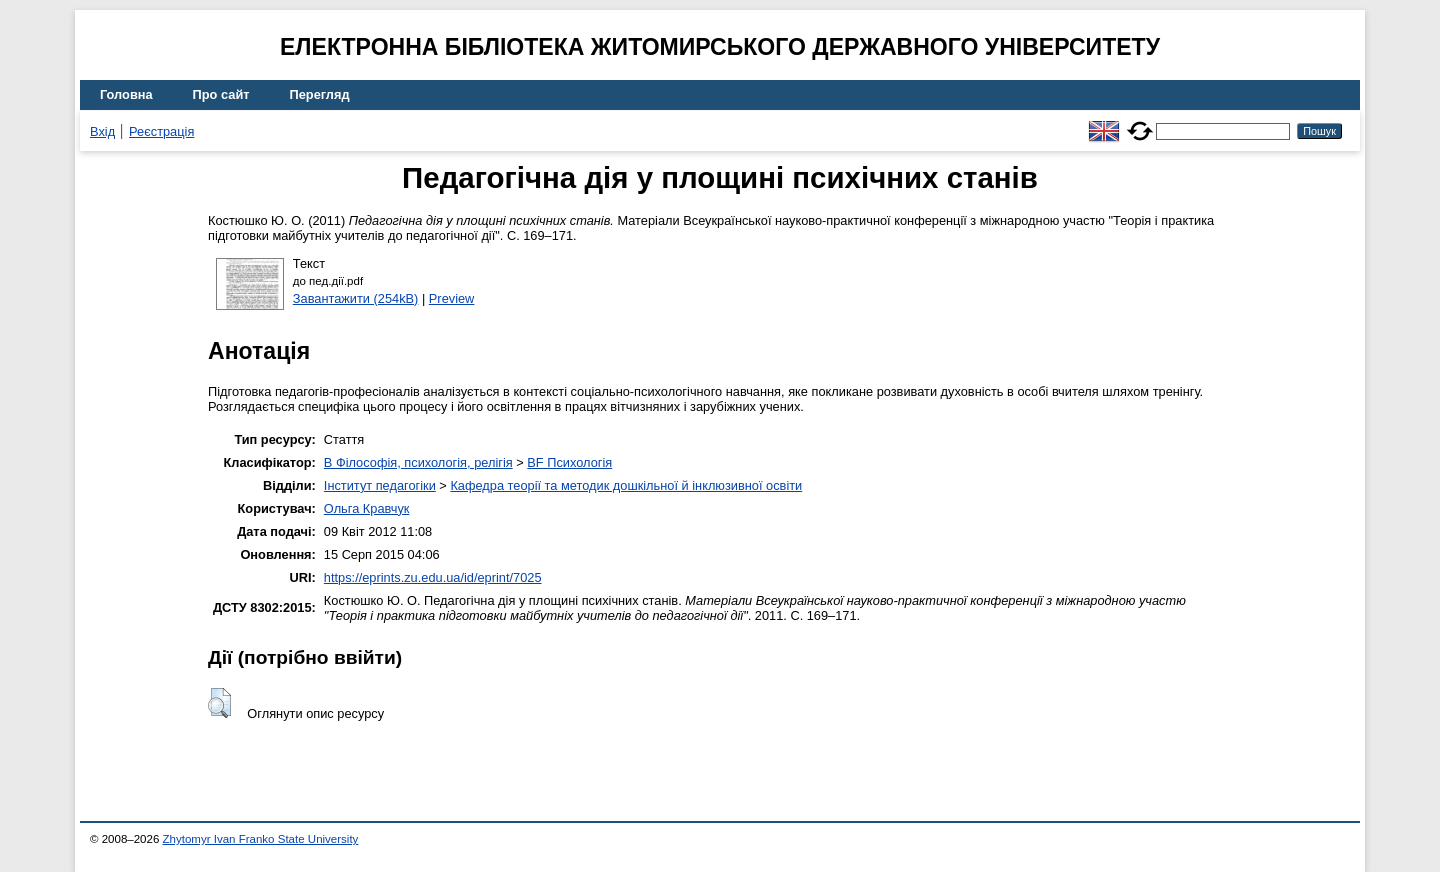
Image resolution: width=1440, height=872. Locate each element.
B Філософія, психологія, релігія (418, 462)
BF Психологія (569, 462)
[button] (219, 703)
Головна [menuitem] (126, 94)
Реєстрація (161, 131)
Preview (452, 298)
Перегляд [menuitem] (320, 94)
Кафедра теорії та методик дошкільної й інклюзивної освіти (626, 485)
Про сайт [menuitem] (221, 94)
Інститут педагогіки (380, 485)
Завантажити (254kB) (356, 298)
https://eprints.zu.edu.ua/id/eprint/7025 (433, 577)
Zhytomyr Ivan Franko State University (261, 839)
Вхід (102, 131)
